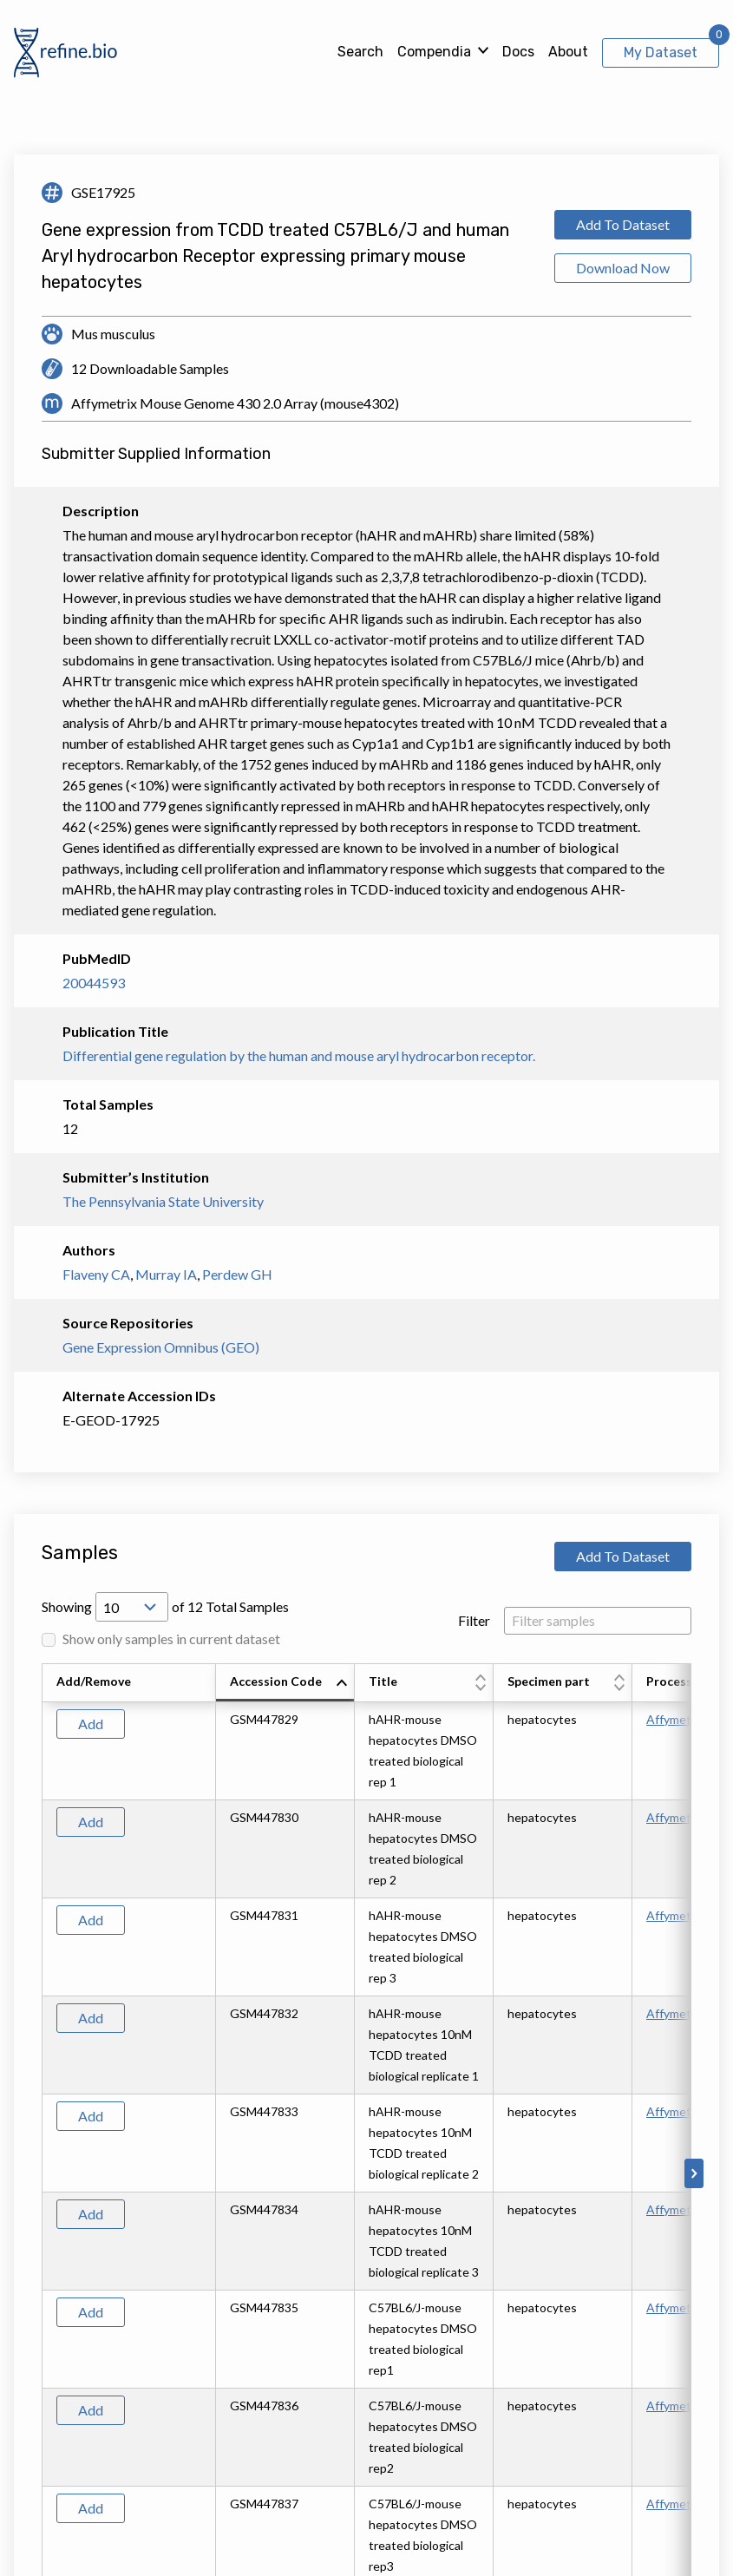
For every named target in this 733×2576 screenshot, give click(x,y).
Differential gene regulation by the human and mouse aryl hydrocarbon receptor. (298, 1055)
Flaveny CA (96, 1274)
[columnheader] (285, 1683)
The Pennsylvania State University (163, 1201)
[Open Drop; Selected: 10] (131, 1607)
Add (90, 1723)
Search (360, 51)
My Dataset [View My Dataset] (660, 52)
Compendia (434, 51)
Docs (518, 51)
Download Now (623, 267)
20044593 (93, 982)
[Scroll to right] (694, 2173)
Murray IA (166, 1274)
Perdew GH (237, 1274)
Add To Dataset (623, 224)
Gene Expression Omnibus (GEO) (160, 1347)
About (568, 51)
